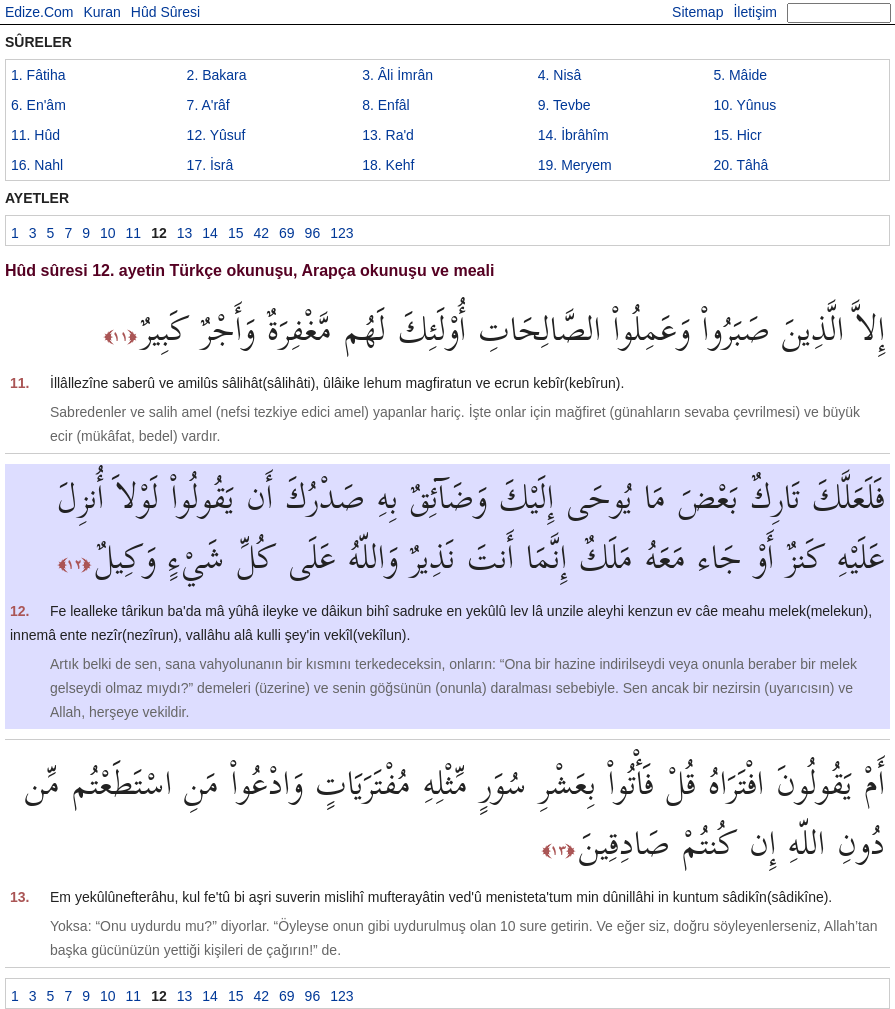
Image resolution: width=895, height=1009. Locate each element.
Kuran (101, 12)
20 (740, 165)
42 (261, 233)
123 (341, 233)
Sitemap (697, 12)
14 (573, 135)
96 (313, 233)
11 (35, 135)
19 (575, 165)
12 (216, 135)
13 (388, 135)
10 (744, 105)
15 (737, 135)
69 (287, 233)
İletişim (755, 12)
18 (388, 165)
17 (210, 165)
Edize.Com (39, 12)
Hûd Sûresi (165, 12)
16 (37, 165)
